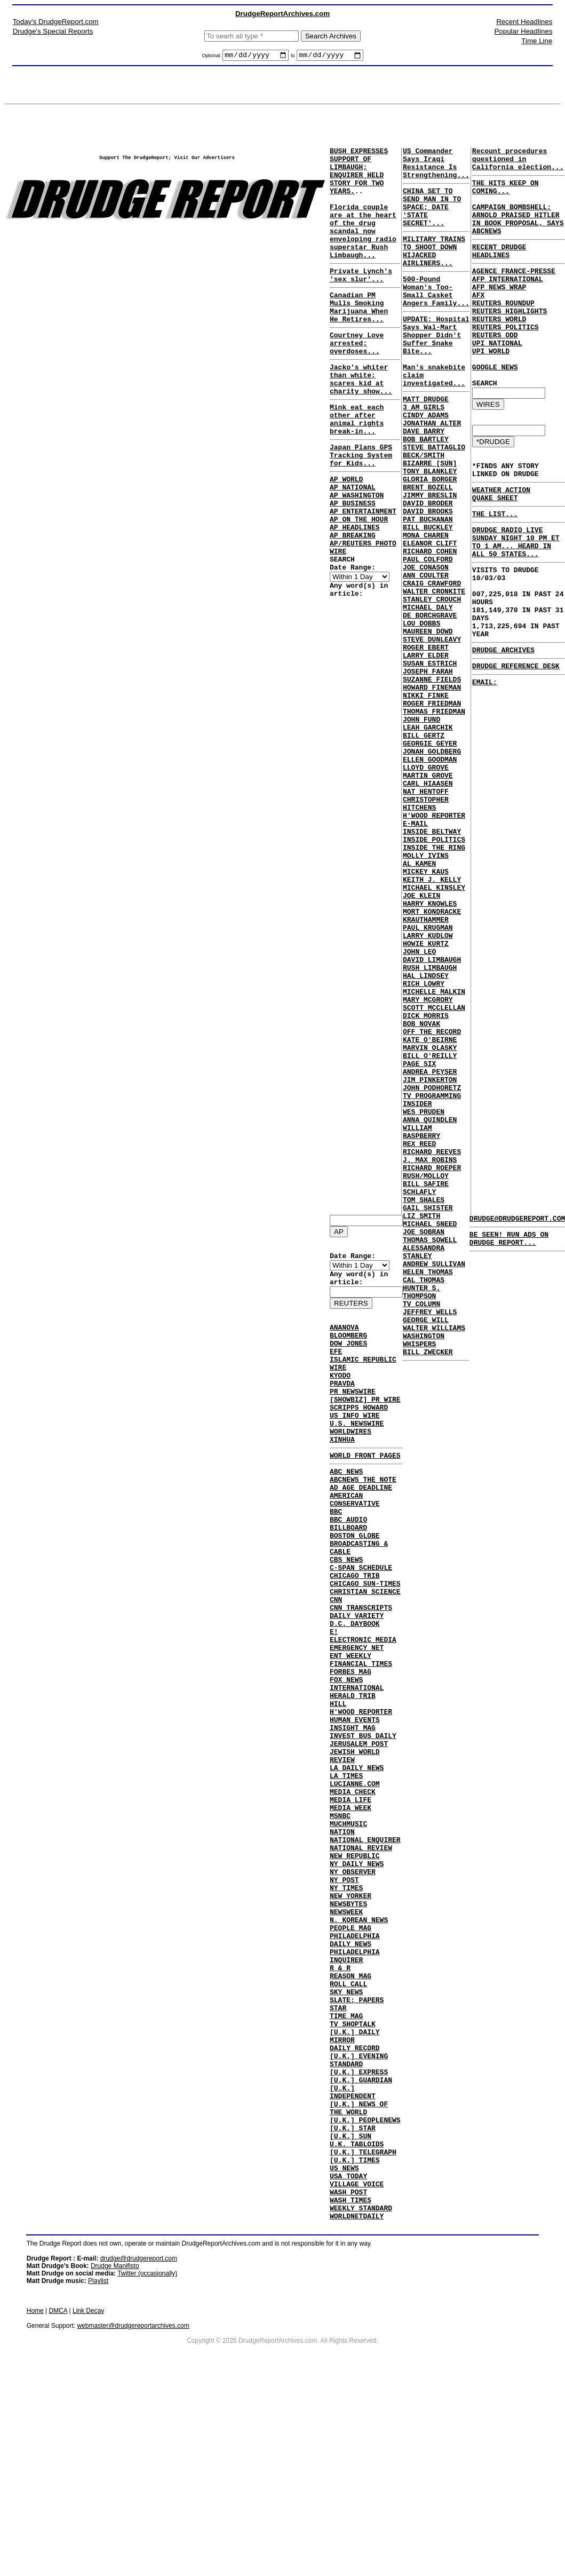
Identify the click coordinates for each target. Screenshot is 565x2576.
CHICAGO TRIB (355, 1633)
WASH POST (348, 2372)
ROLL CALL (348, 2123)
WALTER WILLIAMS (434, 1558)
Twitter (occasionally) (147, 2459)
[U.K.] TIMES (355, 2334)
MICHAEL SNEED (430, 1433)
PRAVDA (342, 1405)
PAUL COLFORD (428, 636)
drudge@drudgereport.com (138, 2444)
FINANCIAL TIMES (361, 1738)
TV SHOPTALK (353, 2171)
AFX (478, 322)
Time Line (536, 41)
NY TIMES (346, 2007)
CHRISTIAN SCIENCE (365, 1652)
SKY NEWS (346, 2132)
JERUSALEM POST (359, 1834)
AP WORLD (346, 536)
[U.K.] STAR (353, 2296)
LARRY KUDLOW (428, 1087)
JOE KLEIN (421, 1039)
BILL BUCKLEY (428, 597)
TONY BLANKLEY (430, 530)
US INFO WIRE (355, 1444)
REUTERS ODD (495, 370)
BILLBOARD (348, 1575)
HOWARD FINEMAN (432, 789)
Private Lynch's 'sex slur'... (361, 301)
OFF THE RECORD (432, 1202)
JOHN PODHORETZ (432, 1270)
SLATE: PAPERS (357, 2142)
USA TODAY (348, 2353)
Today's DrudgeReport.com (56, 22)
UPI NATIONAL (497, 379)
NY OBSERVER (353, 1988)
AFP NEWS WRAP (499, 312)
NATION (342, 1940)
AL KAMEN (419, 1001)
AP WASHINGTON (357, 555)
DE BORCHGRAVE (430, 703)
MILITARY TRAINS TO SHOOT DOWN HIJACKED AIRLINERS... (434, 270)
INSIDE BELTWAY (432, 962)
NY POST (344, 1998)
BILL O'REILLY (430, 1231)
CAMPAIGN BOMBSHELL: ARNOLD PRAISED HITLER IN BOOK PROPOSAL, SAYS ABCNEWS (518, 234)
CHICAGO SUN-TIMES (365, 1642)
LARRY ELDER (426, 751)
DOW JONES (348, 1357)
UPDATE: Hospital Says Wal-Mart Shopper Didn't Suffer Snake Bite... (436, 368)
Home (35, 2496)
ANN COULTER (426, 655)
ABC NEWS (346, 1508)
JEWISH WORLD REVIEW (355, 1849)
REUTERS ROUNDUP (503, 331)
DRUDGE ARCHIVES (503, 728)
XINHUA (342, 1472)
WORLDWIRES (350, 1463)
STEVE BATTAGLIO (434, 501)
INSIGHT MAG (353, 1815)
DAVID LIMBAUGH (432, 1116)
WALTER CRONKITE (434, 674)
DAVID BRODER (428, 568)
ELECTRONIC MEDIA (363, 1709)
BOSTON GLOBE (355, 1585)
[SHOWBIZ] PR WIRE (365, 1424)
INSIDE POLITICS (434, 972)
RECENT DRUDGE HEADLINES (499, 270)
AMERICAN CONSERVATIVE (355, 1541)
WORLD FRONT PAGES (365, 1490)
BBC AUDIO (348, 1565)
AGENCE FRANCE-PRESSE (513, 293)
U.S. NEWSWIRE (357, 1453)
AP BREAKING (353, 604)
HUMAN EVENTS (355, 1806)
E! (334, 1700)
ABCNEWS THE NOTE (363, 1517)
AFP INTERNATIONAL (507, 302)
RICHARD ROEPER (432, 1366)
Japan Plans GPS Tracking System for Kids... (361, 509)
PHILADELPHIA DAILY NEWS (355, 2070)
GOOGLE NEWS (495, 408)
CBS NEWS (346, 1613)
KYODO (340, 1396)
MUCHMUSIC (348, 1930)
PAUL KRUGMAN (428, 1077)
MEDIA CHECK (353, 1892)
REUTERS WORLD (499, 350)
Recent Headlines (524, 22)
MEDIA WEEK (350, 1911)
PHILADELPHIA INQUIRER (355, 2089)
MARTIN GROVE (428, 895)
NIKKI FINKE (426, 799)
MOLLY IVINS (426, 991)
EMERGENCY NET (357, 1719)
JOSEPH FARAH (428, 770)
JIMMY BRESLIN (430, 559)
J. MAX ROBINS (430, 1356)
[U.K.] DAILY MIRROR (355, 2185)
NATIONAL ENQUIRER (365, 1950)
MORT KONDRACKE (432, 1058)
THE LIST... (495, 569)
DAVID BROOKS (428, 578)
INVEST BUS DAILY (363, 1825)
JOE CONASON (426, 645)
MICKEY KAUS (426, 1010)
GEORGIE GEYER (430, 857)
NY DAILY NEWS (357, 1979)
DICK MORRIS (426, 1183)
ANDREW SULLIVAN (434, 1481)
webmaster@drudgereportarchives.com (133, 2511)
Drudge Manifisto (115, 2451)
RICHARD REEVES (432, 1347)
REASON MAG (350, 2113)
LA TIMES (346, 1873)
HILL (338, 1786)
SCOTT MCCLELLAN (434, 1174)
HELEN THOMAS (428, 1491)
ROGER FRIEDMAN (432, 808)
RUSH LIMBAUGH (430, 1126)
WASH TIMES (350, 2382)
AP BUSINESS (353, 565)
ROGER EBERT (426, 741)
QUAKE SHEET (495, 552)
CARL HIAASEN (428, 905)
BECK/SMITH (423, 511)
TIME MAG (346, 2161)
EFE (336, 1367)
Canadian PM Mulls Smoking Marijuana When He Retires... (359, 338)
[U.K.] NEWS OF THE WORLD (359, 2271)
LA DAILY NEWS (357, 1863)
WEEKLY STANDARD (361, 2392)
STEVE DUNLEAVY (432, 732)
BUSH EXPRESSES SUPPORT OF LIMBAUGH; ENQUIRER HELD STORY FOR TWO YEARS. (359, 178)
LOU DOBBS (421, 712)
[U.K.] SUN (350, 2305)
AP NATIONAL (353, 546)
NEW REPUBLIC (355, 1969)
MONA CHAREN (426, 607)
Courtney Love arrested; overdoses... (357, 379)
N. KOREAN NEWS (359, 2046)
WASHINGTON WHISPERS (423, 1572)
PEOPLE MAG (350, 2055)
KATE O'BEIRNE (430, 1212)
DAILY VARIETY (357, 1681)
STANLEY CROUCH (432, 684)
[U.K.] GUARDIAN (361, 2238)
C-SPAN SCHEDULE (361, 1623)
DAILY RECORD (355, 2199)
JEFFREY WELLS (430, 1539)
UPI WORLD (491, 389)
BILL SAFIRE (426, 1385)
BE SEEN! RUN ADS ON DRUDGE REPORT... (508, 1243)
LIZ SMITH (421, 1423)
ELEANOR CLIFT (430, 616)
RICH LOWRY (423, 1145)
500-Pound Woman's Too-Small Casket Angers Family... (436, 317)
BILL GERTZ (423, 847)
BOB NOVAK (421, 1193)
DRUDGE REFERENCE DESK (516, 745)
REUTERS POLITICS (505, 360)
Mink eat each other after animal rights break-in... (357, 467)
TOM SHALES (423, 1404)
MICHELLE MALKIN (434, 1154)
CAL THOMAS (423, 1500)
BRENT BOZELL (428, 549)
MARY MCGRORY (428, 1164)
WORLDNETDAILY (357, 2401)
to (293, 57)
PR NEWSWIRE (353, 1415)
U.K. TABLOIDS (357, 2315)
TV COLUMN (421, 1529)
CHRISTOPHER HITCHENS (426, 928)
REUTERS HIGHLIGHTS (509, 341)
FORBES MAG (350, 1748)
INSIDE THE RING (434, 981)
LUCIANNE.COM (355, 1882)
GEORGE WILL (426, 1548)
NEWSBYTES (348, 2027)
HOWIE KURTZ (426, 1097)
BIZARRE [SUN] (430, 520)
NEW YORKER (350, 2017)
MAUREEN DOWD (428, 722)
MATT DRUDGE (426, 443)
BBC (336, 1556)
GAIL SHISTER (428, 1414)
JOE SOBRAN (423, 1443)
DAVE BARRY (423, 482)
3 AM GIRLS (423, 453)
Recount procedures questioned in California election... (518, 163)
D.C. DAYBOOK (355, 1690)
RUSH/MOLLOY (426, 1375)
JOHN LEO (419, 1106)
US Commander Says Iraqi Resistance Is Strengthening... (436, 168)
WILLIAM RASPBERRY (421, 1322)
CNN (336, 1661)
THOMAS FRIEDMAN (434, 818)
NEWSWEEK (346, 2036)
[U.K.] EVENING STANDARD (359, 2214)
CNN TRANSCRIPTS (361, 1671)
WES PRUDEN (423, 1298)
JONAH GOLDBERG (432, 866)
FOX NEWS (346, 1758)
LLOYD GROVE (426, 885)
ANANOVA (344, 1338)
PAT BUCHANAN (428, 587)
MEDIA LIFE (350, 1902)
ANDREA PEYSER (430, 1250)
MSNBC (340, 1921)
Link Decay (88, 2496)
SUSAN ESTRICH (430, 760)
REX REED (419, 1337)
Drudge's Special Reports (53, 31)
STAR (338, 2151)
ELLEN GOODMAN (430, 876)
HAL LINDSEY (426, 1135)
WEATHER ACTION (501, 542)
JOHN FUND (421, 828)
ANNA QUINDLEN (430, 1308)
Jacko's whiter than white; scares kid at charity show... (361, 421)
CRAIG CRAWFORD (432, 664)
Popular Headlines (523, 31)
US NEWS (344, 2344)
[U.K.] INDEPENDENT (353, 2252)
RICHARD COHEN (430, 626)
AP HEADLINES (355, 594)
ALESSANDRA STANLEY (423, 1466)
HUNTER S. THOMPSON (421, 1514)
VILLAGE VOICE (357, 2363)
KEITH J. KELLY (432, 1020)
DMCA (58, 2496)
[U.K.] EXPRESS (359, 2228)
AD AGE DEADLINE (361, 1527)
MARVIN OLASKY (430, 1222)
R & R (340, 2103)
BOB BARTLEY (426, 491)
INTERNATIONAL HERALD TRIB (357, 1772)
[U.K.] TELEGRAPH (363, 2324)
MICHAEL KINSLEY (434, 1029)
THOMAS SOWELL (430, 1452)
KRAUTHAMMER (426, 1068)
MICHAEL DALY (428, 693)
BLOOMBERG (348, 1348)
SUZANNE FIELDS (432, 780)
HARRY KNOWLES (430, 1049)
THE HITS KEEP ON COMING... (505, 195)
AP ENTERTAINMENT (363, 575)
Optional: (212, 57)
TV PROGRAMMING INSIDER (432, 1284)
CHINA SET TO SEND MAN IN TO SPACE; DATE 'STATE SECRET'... (432, 219)
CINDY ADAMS (426, 463)
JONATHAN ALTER (432, 472)
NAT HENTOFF (426, 914)
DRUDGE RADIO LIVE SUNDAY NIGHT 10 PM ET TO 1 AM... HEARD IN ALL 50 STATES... (516, 601)
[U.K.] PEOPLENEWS (365, 2286)
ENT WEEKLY (350, 1729)
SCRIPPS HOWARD (359, 1434)
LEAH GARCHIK (428, 837)
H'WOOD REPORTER (361, 1796)
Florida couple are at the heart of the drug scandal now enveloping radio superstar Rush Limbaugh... (363, 249)
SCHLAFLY (419, 1395)
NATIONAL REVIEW (361, 1959)
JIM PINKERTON (430, 1260)
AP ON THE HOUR (359, 584)
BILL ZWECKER (428, 1587)
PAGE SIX (419, 1241)
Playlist (98, 2466)
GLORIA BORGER (430, 539)
